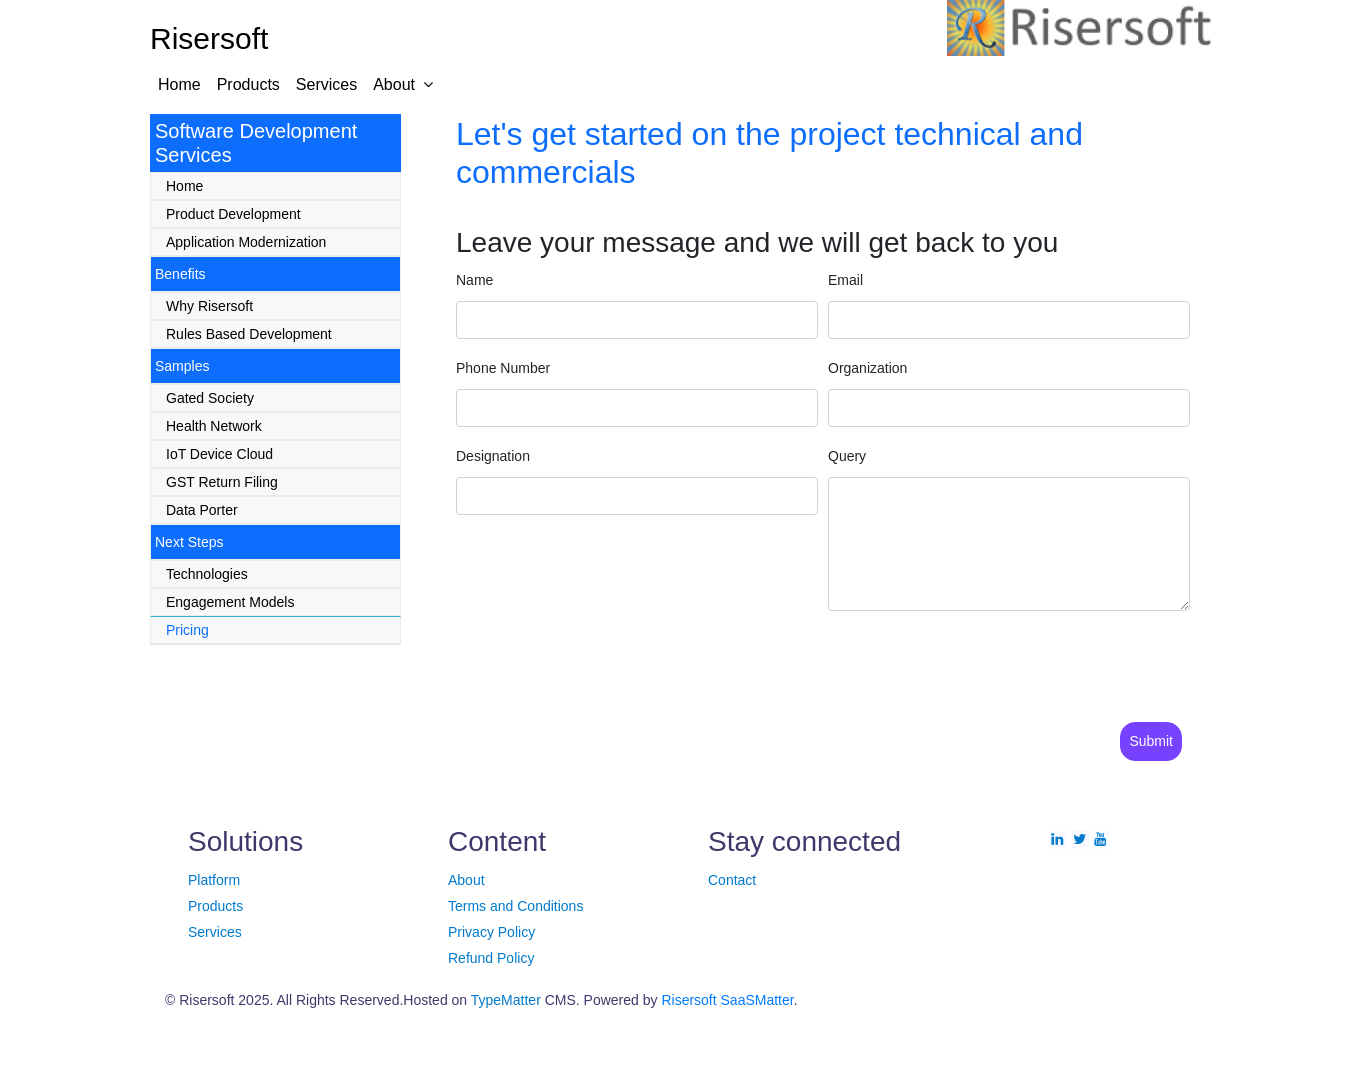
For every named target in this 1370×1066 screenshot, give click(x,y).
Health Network (214, 426)
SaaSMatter (757, 1000)
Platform (214, 880)
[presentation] (638, 666)
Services (326, 84)
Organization (867, 368)
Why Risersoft (209, 306)
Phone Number (503, 368)
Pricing (187, 630)
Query (847, 456)
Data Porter (202, 510)
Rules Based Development (249, 334)
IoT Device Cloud (219, 454)
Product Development (233, 214)
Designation (493, 456)
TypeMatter (506, 1000)
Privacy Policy (491, 932)
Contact (732, 880)
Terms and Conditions (515, 906)
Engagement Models (230, 602)
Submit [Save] (1151, 741)
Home (179, 84)
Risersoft (688, 1000)
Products (248, 84)
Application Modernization (246, 242)
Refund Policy (491, 958)
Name (474, 280)
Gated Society (210, 398)
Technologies (207, 574)
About (394, 84)
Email (845, 280)
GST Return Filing (222, 482)
